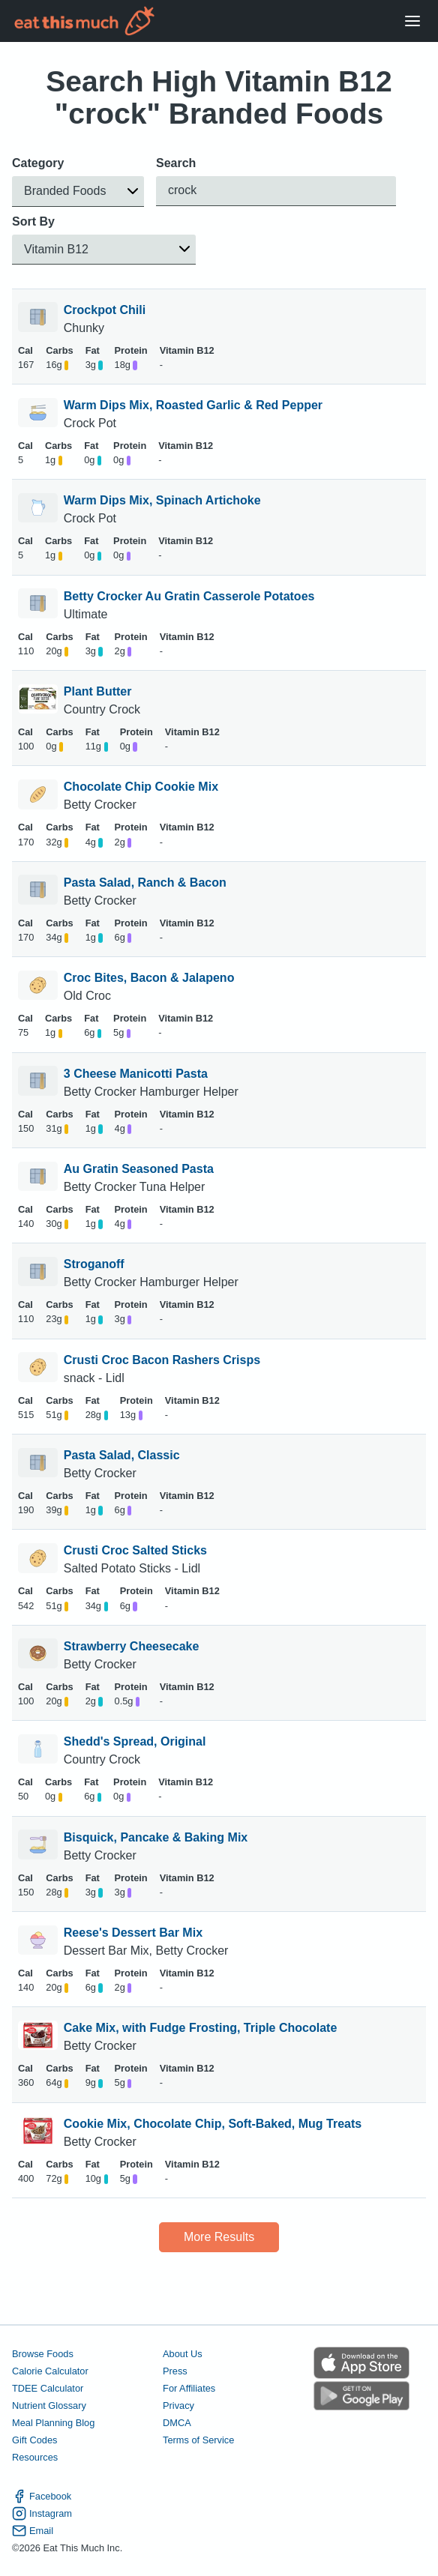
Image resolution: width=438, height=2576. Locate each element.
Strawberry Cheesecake (132, 1646)
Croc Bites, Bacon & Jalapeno (149, 977)
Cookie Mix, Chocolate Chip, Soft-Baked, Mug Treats (213, 2123)
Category (38, 163)
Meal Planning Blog (53, 2422)
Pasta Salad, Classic (122, 1455)
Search (176, 163)
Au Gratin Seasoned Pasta (139, 1168)
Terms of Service (198, 2440)
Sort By (33, 221)
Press (175, 2371)
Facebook (41, 2496)
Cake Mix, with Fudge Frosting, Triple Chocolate (200, 2027)
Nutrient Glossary (49, 2405)
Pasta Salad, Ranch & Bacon (145, 882)
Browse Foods (43, 2353)
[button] (78, 191)
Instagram (42, 2513)
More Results (219, 2236)
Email (32, 2531)
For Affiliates (189, 2388)
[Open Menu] (412, 21)
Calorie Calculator (50, 2371)
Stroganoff (94, 1264)
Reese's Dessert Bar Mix (133, 1932)
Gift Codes (34, 2440)
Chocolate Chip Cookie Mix (141, 786)
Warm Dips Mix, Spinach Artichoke (162, 500)
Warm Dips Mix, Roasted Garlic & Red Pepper (193, 405)
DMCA (177, 2422)
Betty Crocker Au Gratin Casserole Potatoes (189, 596)
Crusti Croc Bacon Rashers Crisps (162, 1360)
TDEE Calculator (47, 2388)
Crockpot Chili (105, 310)
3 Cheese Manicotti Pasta (136, 1073)
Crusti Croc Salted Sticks (135, 1550)
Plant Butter (98, 691)
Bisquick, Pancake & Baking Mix (156, 1837)
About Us (182, 2353)
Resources (35, 2457)
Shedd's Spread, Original (135, 1741)
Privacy (178, 2405)
